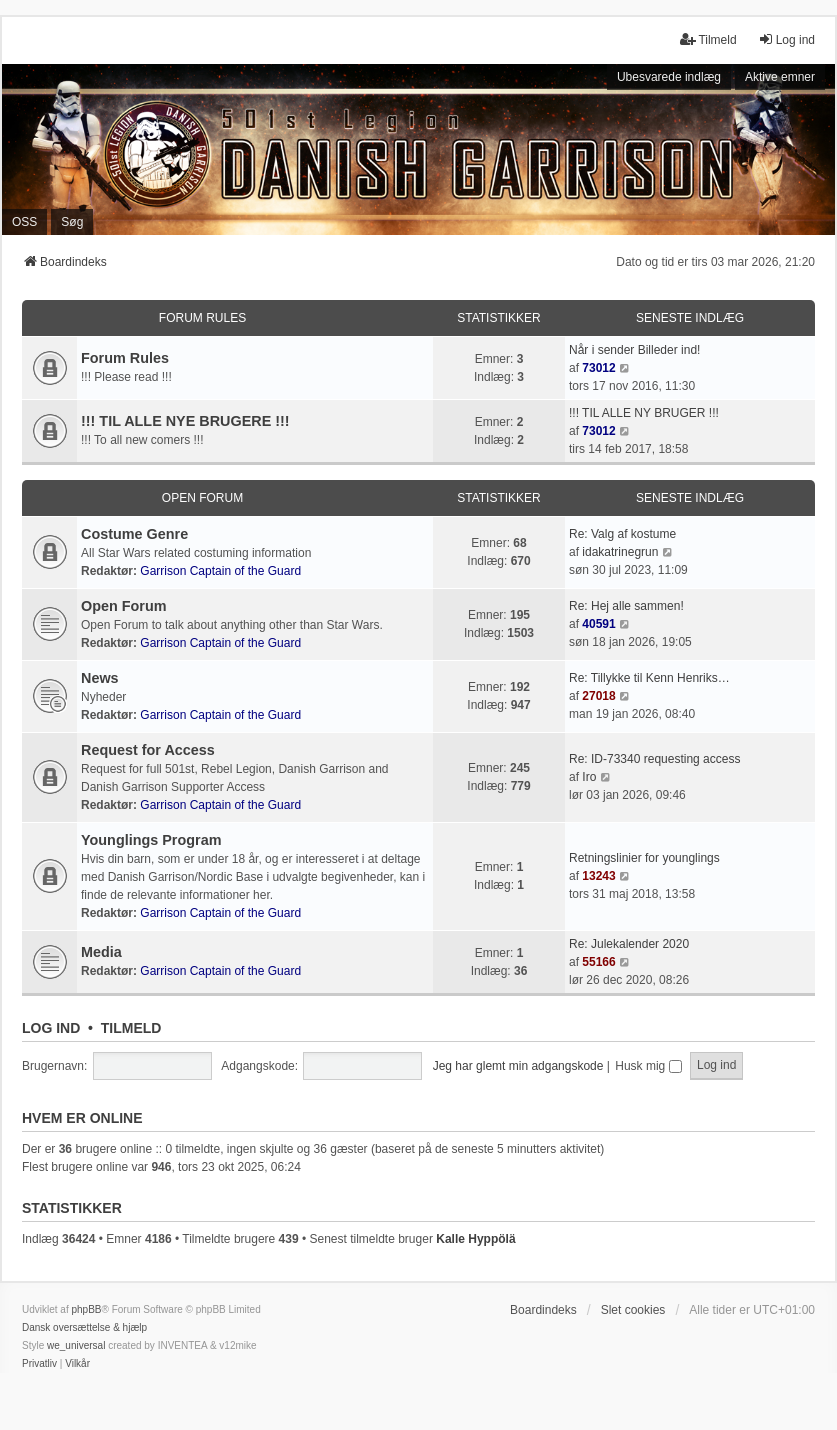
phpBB (86, 1309)
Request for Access (148, 750)
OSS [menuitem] (24, 222)
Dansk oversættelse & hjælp (84, 1327)
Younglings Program (151, 840)
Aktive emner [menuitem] (780, 77)
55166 (598, 962)
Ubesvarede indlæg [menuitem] (669, 77)
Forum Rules (202, 318)
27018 (598, 696)
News (100, 678)
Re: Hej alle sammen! (626, 606)
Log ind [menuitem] (786, 39)
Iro (589, 777)
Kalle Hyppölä (475, 1239)
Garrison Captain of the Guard (220, 571)
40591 (598, 624)
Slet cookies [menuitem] (633, 1310)
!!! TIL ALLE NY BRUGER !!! (644, 413)
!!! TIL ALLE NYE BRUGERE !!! (185, 421)
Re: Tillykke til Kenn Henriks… (649, 678)
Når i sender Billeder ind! (634, 350)
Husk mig (648, 1066)
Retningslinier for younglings (644, 858)
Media (101, 952)
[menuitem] (39, 1364)
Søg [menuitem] (72, 222)
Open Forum (202, 498)
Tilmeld (131, 1028)
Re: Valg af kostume (622, 534)
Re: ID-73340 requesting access (654, 759)
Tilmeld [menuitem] (708, 39)
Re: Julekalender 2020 (629, 944)
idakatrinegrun (620, 552)
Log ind (51, 1028)
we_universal (76, 1345)
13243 (598, 876)
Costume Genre (134, 534)
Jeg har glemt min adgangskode (518, 1066)
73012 (598, 368)
